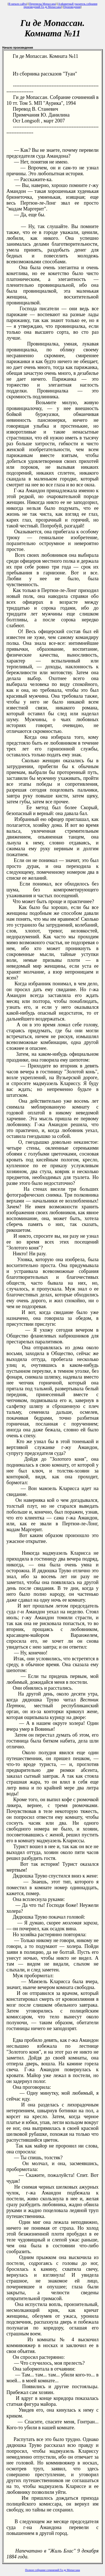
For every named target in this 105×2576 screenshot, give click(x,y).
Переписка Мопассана (42, 3)
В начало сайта (18, 3)
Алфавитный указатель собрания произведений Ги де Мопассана (60, 5)
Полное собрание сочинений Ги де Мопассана (52, 2570)
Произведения (72, 6)
